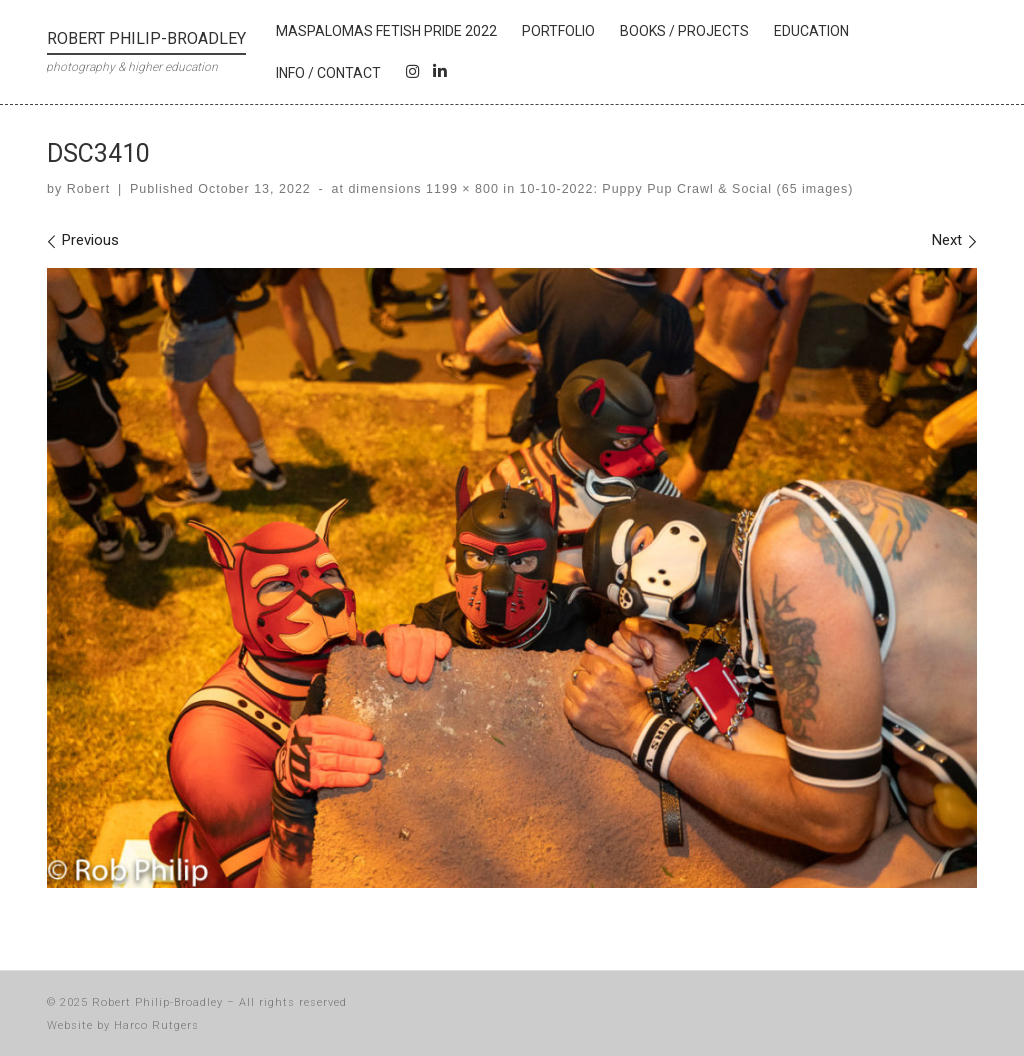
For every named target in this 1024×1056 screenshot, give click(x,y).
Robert (88, 189)
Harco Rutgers (156, 1025)
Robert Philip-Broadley (157, 1002)
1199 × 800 (460, 189)
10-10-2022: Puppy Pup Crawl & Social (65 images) (684, 189)
